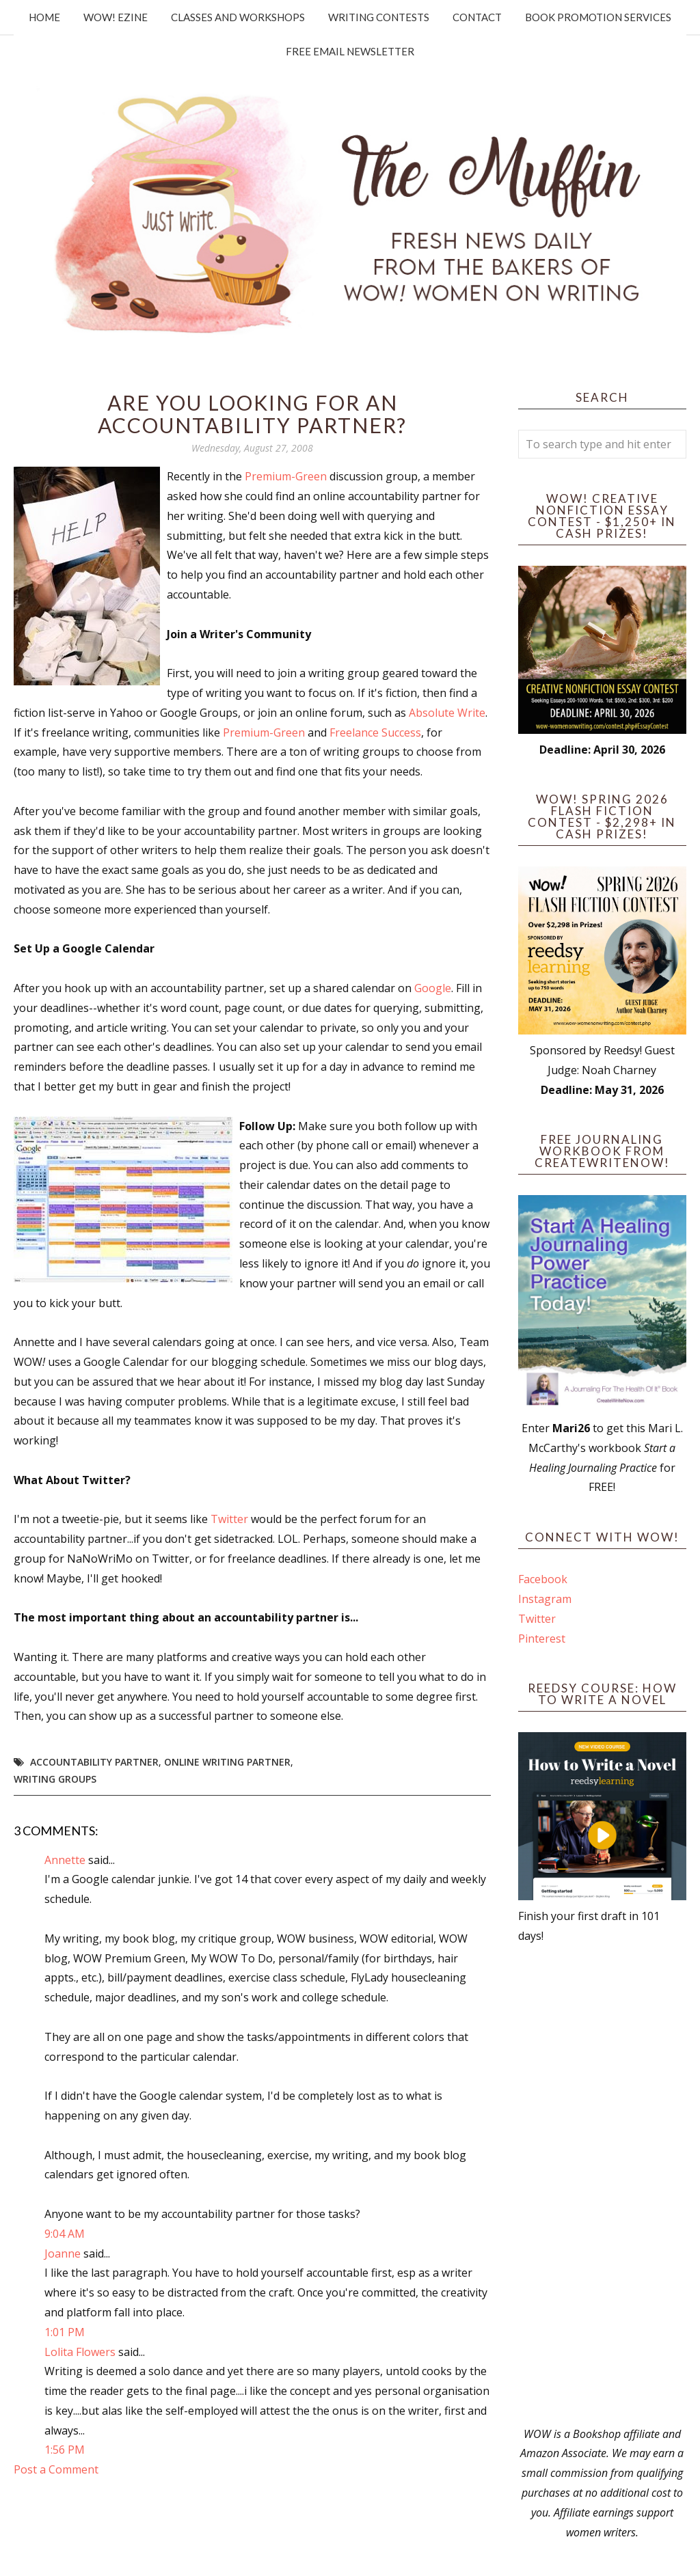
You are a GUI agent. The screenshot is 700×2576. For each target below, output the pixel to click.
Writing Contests (378, 17)
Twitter (229, 1518)
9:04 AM (64, 2233)
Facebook (542, 1579)
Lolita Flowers (80, 2351)
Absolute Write (447, 712)
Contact (477, 17)
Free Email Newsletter (350, 51)
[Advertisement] (602, 2185)
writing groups (55, 1778)
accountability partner (94, 1761)
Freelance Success (375, 732)
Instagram (544, 1598)
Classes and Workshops (238, 17)
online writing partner (227, 1761)
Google (432, 988)
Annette (64, 1859)
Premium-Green (286, 476)
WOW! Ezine (115, 17)
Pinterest (541, 1638)
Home (44, 17)
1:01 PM (64, 2332)
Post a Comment (56, 2469)
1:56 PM (64, 2449)
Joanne (62, 2253)
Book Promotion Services (598, 17)
